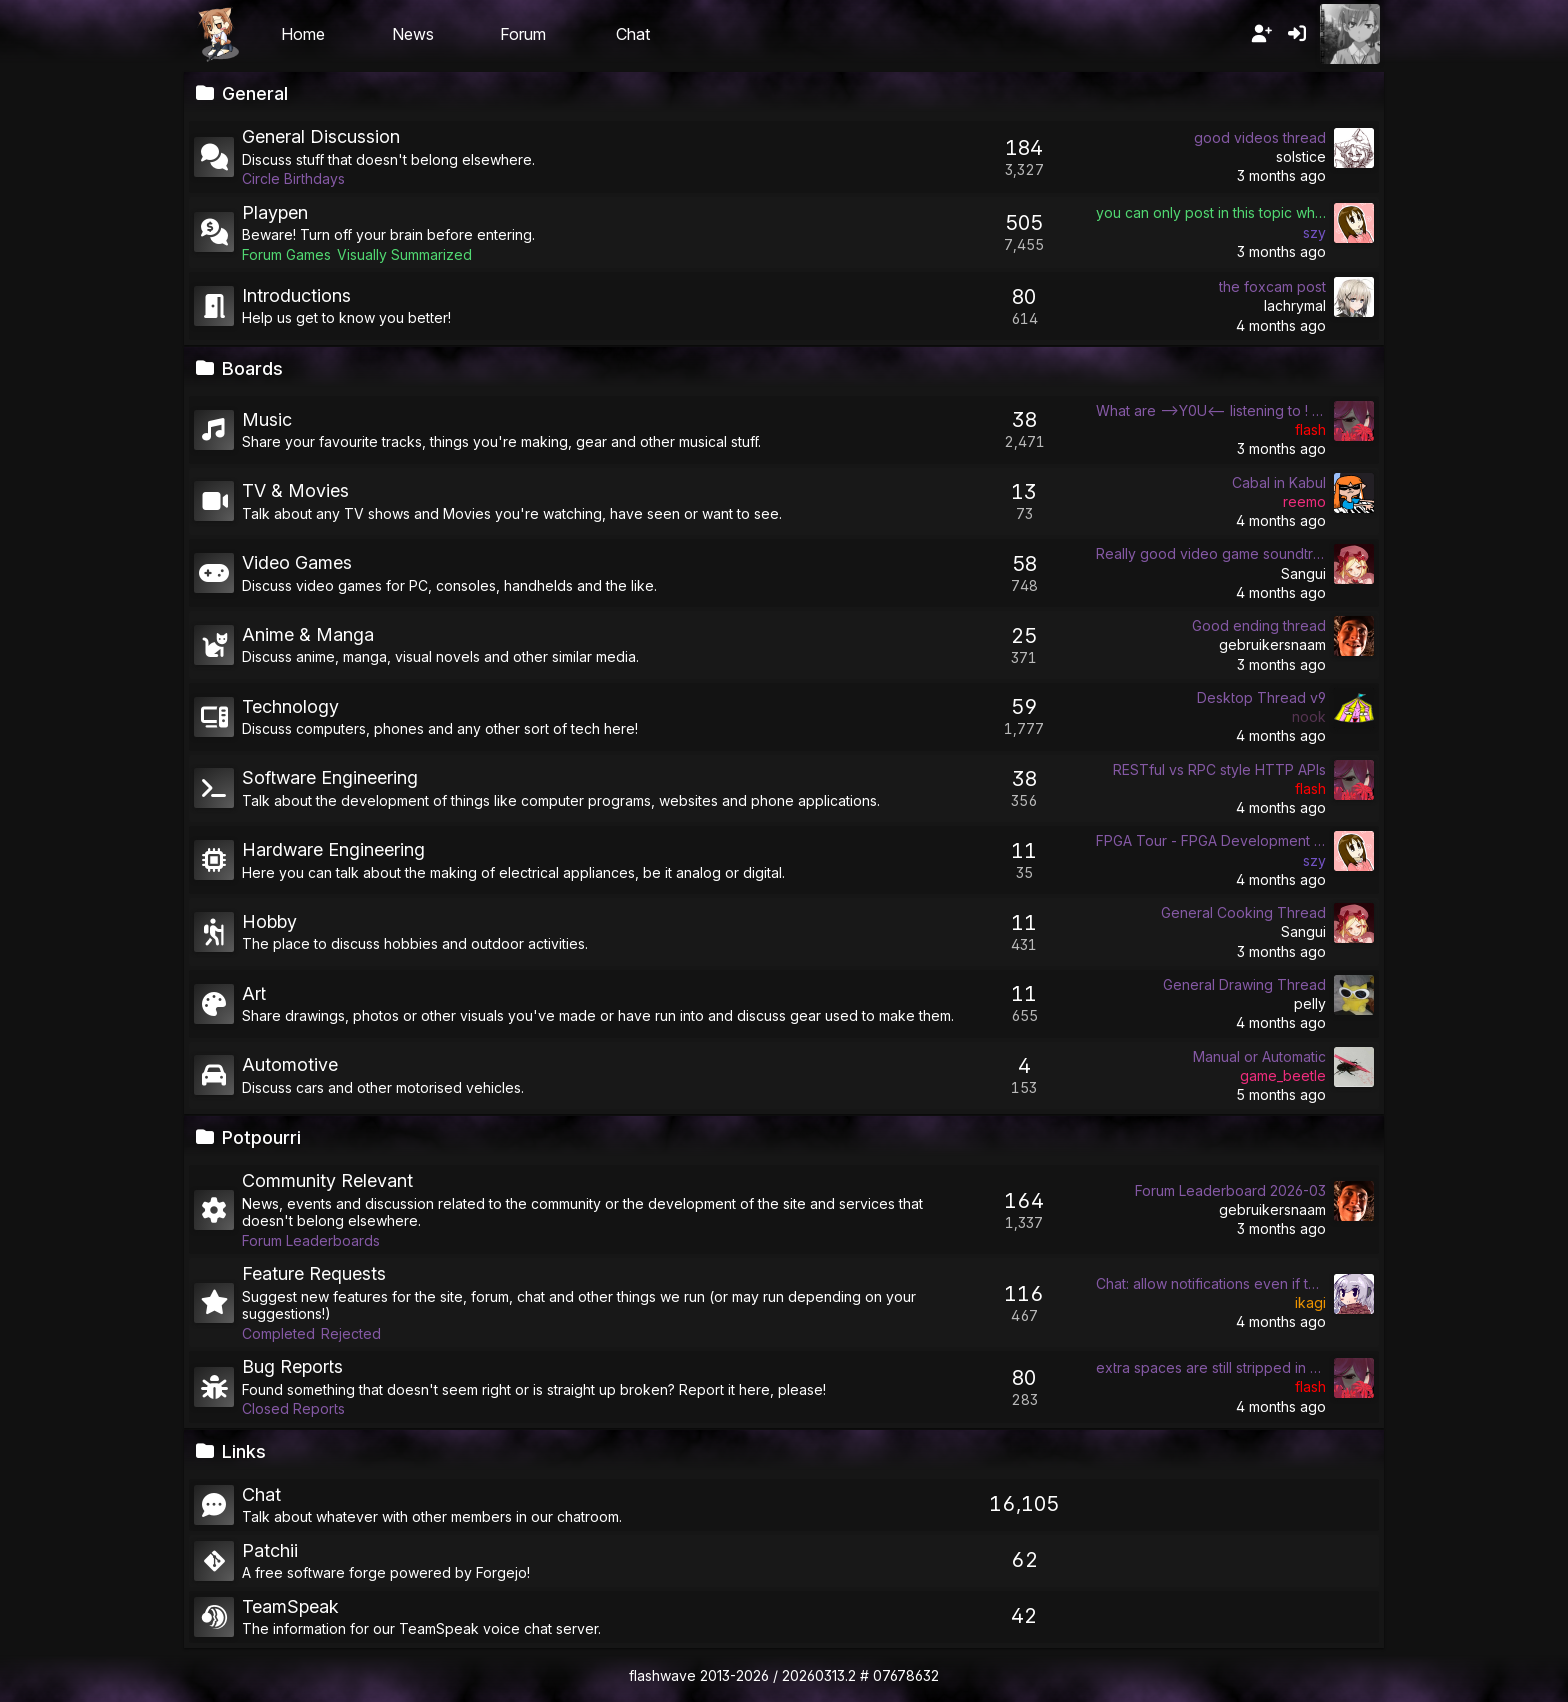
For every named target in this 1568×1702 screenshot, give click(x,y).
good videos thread (1260, 137)
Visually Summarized (404, 254)
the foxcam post (1272, 286)
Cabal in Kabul (1279, 482)
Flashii (218, 34)
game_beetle (1283, 1075)
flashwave (662, 1675)
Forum (523, 34)
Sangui (1303, 573)
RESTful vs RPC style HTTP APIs (1219, 769)
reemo (1304, 501)
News (413, 34)
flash (1310, 429)
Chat (633, 34)
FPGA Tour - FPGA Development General (1211, 840)
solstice (1301, 156)
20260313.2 (819, 1675)
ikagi (1310, 1302)
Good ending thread (1259, 625)
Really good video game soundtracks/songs (1211, 553)
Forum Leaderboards (311, 1240)
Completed (278, 1333)
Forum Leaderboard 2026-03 (1230, 1190)
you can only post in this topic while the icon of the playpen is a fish (1211, 212)
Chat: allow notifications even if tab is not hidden (1211, 1283)
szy (1314, 232)
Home (303, 34)
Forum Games (286, 254)
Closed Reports (293, 1408)
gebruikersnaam (1272, 644)
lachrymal (1295, 305)
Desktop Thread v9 (1261, 697)
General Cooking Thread (1243, 912)
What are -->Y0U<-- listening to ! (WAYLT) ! (1211, 410)
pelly (1310, 1003)
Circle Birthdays (293, 178)
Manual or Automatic (1259, 1056)
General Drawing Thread (1244, 984)
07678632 (906, 1675)
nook (1309, 716)
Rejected (351, 1333)
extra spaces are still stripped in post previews (1211, 1367)
